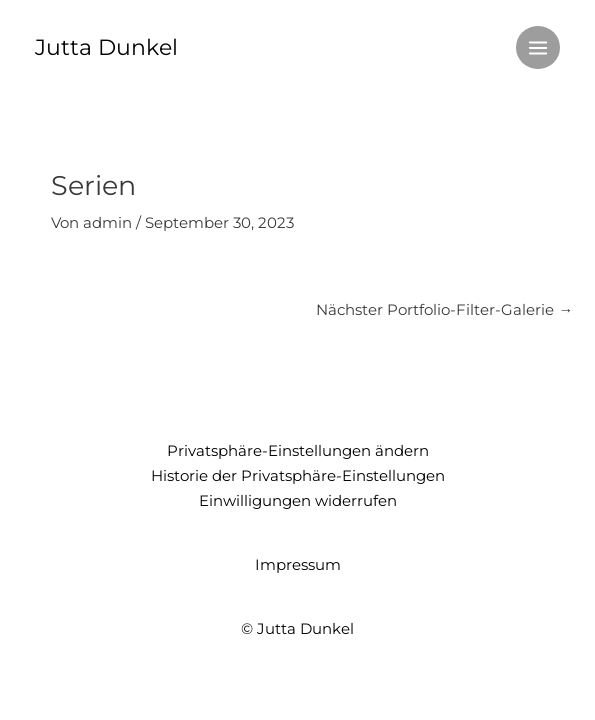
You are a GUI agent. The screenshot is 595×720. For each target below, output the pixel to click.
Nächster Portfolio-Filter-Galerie (444, 310)
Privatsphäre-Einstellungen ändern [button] (298, 451)
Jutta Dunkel (106, 47)
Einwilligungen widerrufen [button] (298, 501)
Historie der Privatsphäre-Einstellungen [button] (298, 476)
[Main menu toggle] (538, 48)
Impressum (298, 565)
